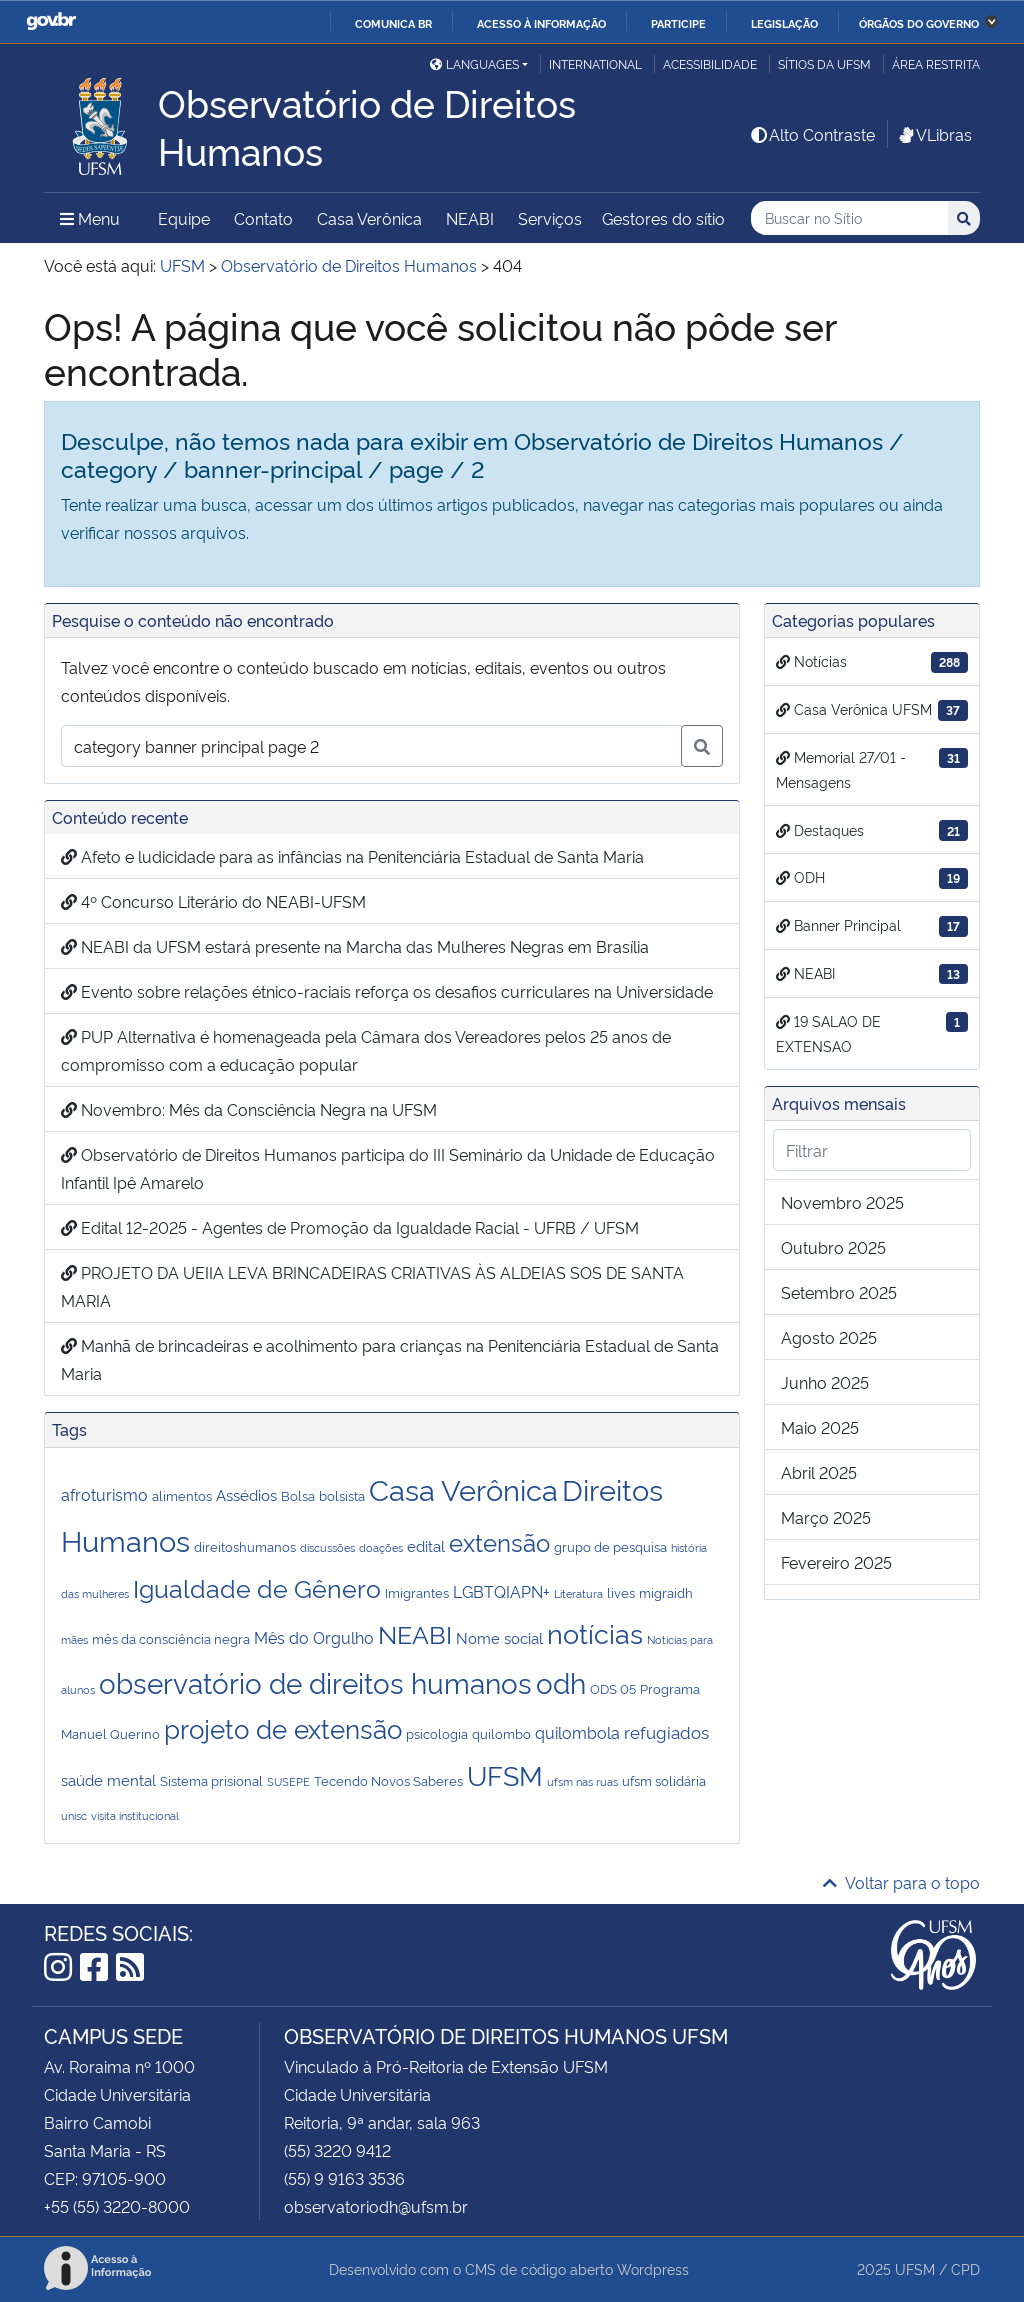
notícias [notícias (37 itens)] (595, 1632)
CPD (965, 2268)
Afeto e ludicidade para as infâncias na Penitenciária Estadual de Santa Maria (352, 856)
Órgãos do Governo (919, 23)
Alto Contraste (812, 134)
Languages (474, 63)
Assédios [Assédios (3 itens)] (246, 1494)
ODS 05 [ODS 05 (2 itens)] (613, 1688)
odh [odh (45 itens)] (561, 1681)
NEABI (470, 218)
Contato (263, 218)
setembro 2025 (839, 1292)
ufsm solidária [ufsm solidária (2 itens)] (664, 1780)
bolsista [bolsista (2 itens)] (342, 1495)
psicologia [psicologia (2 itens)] (437, 1733)
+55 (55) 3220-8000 (117, 2206)
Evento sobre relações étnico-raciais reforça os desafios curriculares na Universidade (387, 991)
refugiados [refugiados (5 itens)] (666, 1731)
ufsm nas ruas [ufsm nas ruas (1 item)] (582, 1781)
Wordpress (653, 2268)
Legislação (784, 23)
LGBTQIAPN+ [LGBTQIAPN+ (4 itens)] (501, 1591)
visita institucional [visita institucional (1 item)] (135, 1815)
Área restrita (936, 63)
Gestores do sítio (663, 218)
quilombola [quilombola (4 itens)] (577, 1732)
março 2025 (826, 1517)
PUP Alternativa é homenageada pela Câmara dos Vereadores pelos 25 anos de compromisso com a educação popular (366, 1050)
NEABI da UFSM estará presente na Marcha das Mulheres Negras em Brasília (355, 946)
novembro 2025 (842, 1202)
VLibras (934, 134)
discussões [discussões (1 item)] (327, 1547)
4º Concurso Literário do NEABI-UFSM (213, 901)
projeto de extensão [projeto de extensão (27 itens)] (283, 1727)
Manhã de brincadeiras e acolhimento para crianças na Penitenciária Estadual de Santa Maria (390, 1359)
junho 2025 (825, 1382)
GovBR (51, 21)
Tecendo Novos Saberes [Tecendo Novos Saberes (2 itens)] (388, 1780)
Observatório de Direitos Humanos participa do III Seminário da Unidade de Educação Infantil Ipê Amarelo (388, 1168)
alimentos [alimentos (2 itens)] (182, 1495)
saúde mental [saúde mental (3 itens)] (108, 1779)
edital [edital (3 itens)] (426, 1545)
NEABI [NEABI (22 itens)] (415, 1633)
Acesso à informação (541, 23)
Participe (678, 23)
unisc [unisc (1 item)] (74, 1815)
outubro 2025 (833, 1247)
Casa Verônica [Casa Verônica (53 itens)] (463, 1488)
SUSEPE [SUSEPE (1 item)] (288, 1781)
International (595, 63)
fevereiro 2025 (836, 1562)
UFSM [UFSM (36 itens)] (505, 1774)
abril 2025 (819, 1472)
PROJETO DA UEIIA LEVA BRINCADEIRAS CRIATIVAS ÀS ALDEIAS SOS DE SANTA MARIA (372, 1286)
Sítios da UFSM (824, 63)
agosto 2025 (829, 1337)
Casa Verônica (369, 218)
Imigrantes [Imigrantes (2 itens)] (417, 1592)
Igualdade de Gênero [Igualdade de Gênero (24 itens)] (257, 1586)
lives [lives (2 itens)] (621, 1592)
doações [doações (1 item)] (381, 1547)
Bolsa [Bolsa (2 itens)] (298, 1495)
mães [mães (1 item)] (74, 1639)
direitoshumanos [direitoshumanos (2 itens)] (245, 1546)
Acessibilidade (710, 63)
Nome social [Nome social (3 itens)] (499, 1637)
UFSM (915, 2268)
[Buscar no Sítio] (849, 218)
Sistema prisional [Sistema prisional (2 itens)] (211, 1780)
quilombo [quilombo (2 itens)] (501, 1733)
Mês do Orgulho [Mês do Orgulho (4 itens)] (314, 1637)
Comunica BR (393, 23)
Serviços (550, 218)
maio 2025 (820, 1427)
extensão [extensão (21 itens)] (499, 1541)
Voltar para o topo (901, 1882)
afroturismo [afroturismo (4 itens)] (104, 1494)
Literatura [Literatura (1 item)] (578, 1593)
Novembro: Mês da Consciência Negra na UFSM (249, 1109)
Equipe (184, 218)
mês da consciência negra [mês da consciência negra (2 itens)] (171, 1638)
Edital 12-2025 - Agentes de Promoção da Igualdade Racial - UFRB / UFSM (350, 1227)
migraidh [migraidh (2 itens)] (666, 1592)
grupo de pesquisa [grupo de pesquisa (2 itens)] (610, 1546)
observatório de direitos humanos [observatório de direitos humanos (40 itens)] (315, 1681)
